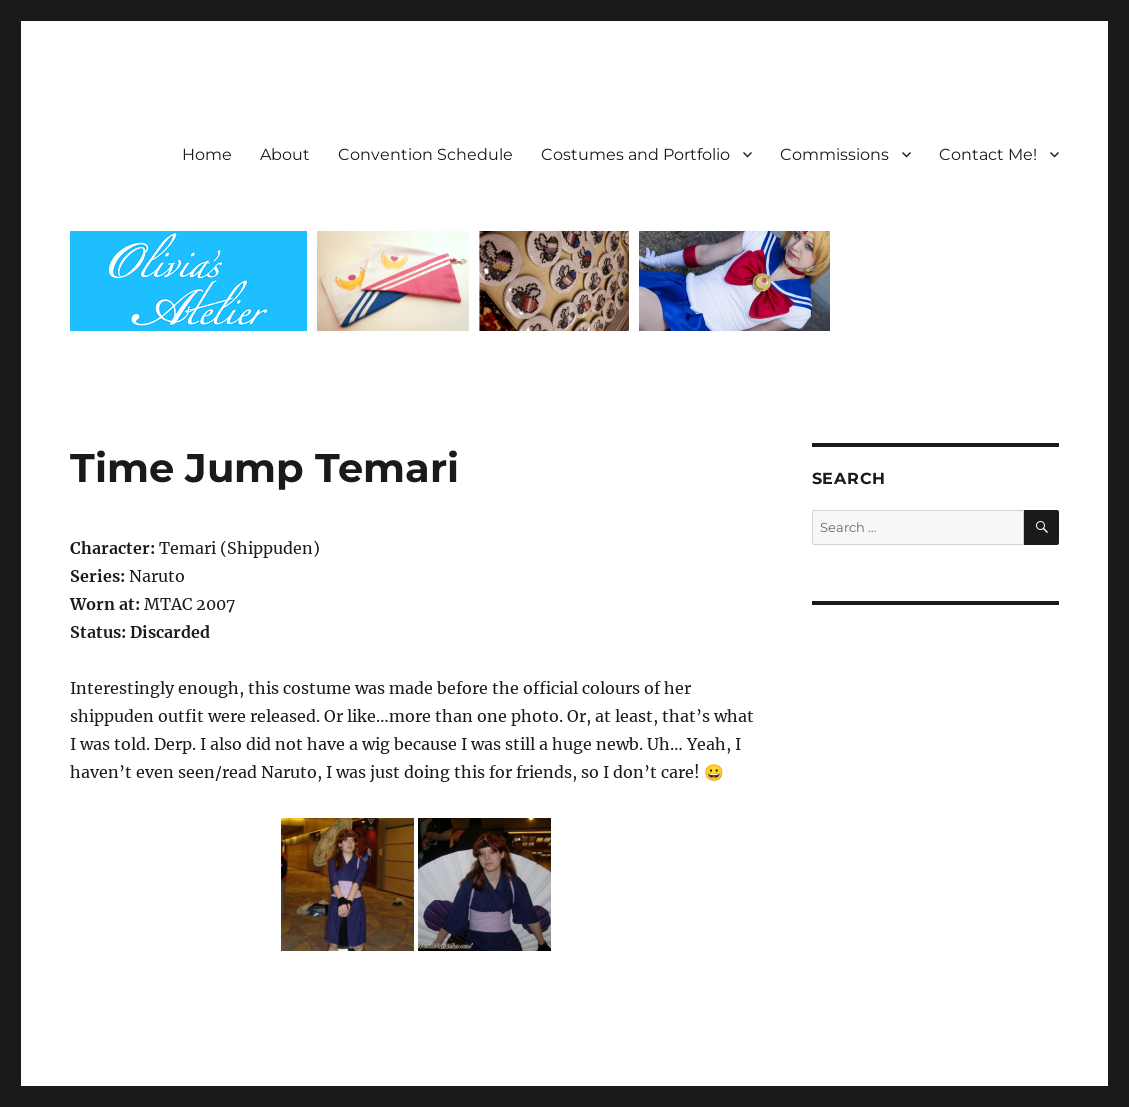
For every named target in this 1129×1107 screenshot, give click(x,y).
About (285, 154)
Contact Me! (988, 154)
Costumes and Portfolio (635, 154)
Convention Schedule (425, 154)
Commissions (834, 154)
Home (207, 154)
